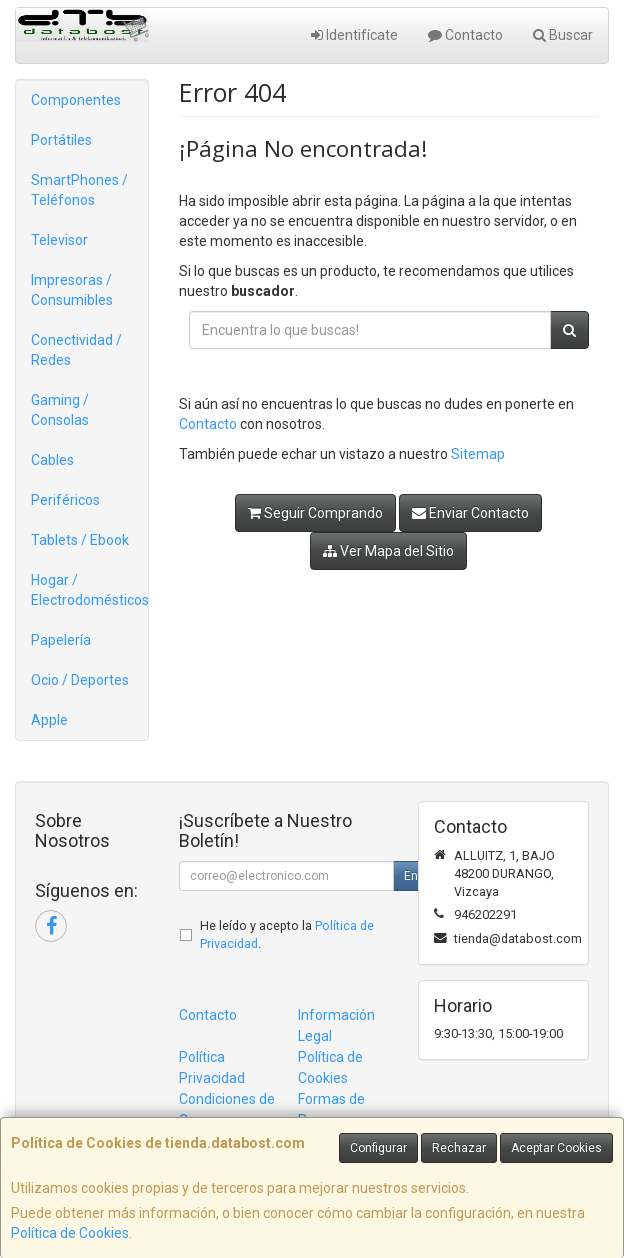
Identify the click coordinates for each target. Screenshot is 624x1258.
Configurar (378, 1148)
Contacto (465, 35)
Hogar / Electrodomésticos (89, 590)
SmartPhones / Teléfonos (79, 190)
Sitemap (478, 454)
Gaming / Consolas (60, 410)
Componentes (76, 100)
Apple (49, 720)
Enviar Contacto (470, 513)
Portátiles (61, 140)
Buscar (563, 35)
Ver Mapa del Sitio (388, 551)
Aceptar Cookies (556, 1148)
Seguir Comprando (315, 513)
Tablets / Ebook (80, 540)
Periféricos (65, 500)
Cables (52, 460)
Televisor (59, 240)
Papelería (61, 640)
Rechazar (459, 1148)
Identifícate (354, 35)
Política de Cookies (70, 1233)
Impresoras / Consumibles (72, 290)
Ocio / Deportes (80, 680)
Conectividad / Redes (76, 350)
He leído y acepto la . (287, 935)
